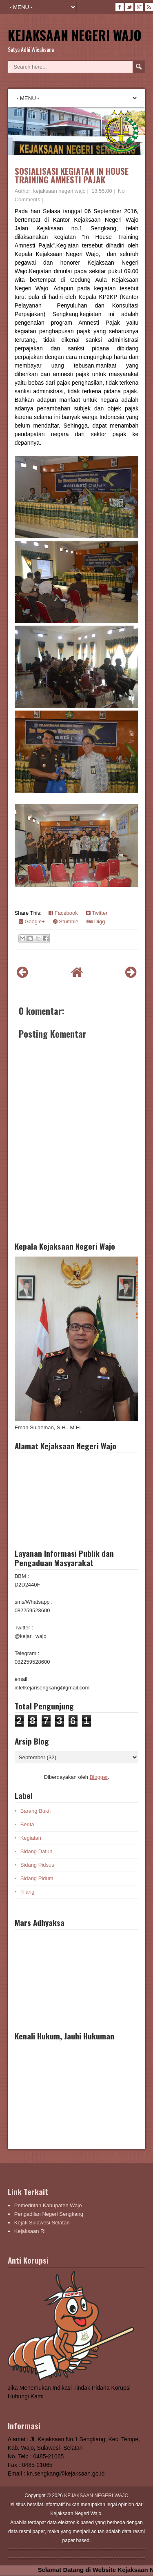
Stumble (65, 921)
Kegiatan (30, 1838)
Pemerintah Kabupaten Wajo (48, 2205)
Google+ (32, 921)
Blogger (99, 1777)
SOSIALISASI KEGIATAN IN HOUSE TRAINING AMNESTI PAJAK (72, 175)
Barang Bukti (35, 1811)
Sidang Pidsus (37, 1865)
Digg (95, 921)
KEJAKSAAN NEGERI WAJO (75, 35)
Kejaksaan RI (30, 2231)
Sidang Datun (36, 1851)
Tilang (27, 1892)
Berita (27, 1824)
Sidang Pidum (36, 1878)
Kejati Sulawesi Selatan (42, 2222)
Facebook (63, 913)
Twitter (97, 913)
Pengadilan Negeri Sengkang (48, 2214)
